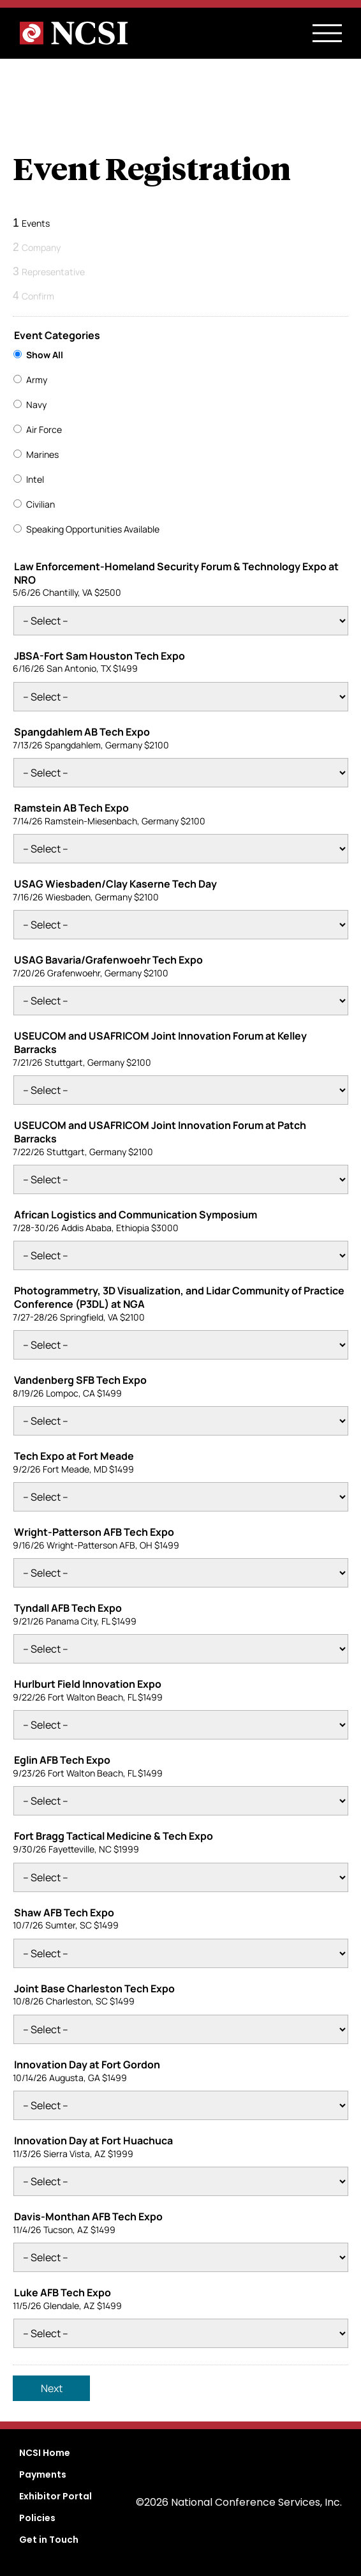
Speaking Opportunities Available (92, 529)
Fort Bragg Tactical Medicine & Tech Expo (113, 1836)
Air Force (44, 429)
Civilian (40, 504)
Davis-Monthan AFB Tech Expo (88, 2217)
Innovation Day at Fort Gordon (87, 2065)
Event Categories (57, 335)
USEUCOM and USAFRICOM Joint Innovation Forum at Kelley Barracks (160, 1042)
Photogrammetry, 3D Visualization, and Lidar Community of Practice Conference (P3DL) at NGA (179, 1297)
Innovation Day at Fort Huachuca (93, 2141)
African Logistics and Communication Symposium (135, 1215)
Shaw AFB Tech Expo (64, 1913)
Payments (42, 2474)
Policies (37, 2518)
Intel (35, 479)
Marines (42, 454)
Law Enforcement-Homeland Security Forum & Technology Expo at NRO (176, 573)
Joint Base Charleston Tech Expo (94, 1989)
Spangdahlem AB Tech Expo (82, 732)
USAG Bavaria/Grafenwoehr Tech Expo (108, 960)
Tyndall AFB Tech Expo (68, 1608)
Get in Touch (48, 2539)
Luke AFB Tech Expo (62, 2292)
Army (36, 380)
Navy (36, 404)
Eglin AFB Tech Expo (62, 1760)
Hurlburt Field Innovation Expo (87, 1684)
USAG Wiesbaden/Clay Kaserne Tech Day (115, 884)
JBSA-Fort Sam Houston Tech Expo (99, 656)
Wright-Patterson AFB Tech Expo (94, 1532)
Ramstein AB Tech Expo (71, 808)
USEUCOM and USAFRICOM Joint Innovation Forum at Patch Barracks (160, 1132)
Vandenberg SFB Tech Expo (80, 1380)
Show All (44, 355)
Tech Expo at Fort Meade (74, 1456)
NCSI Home (44, 2452)
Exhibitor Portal (55, 2496)
